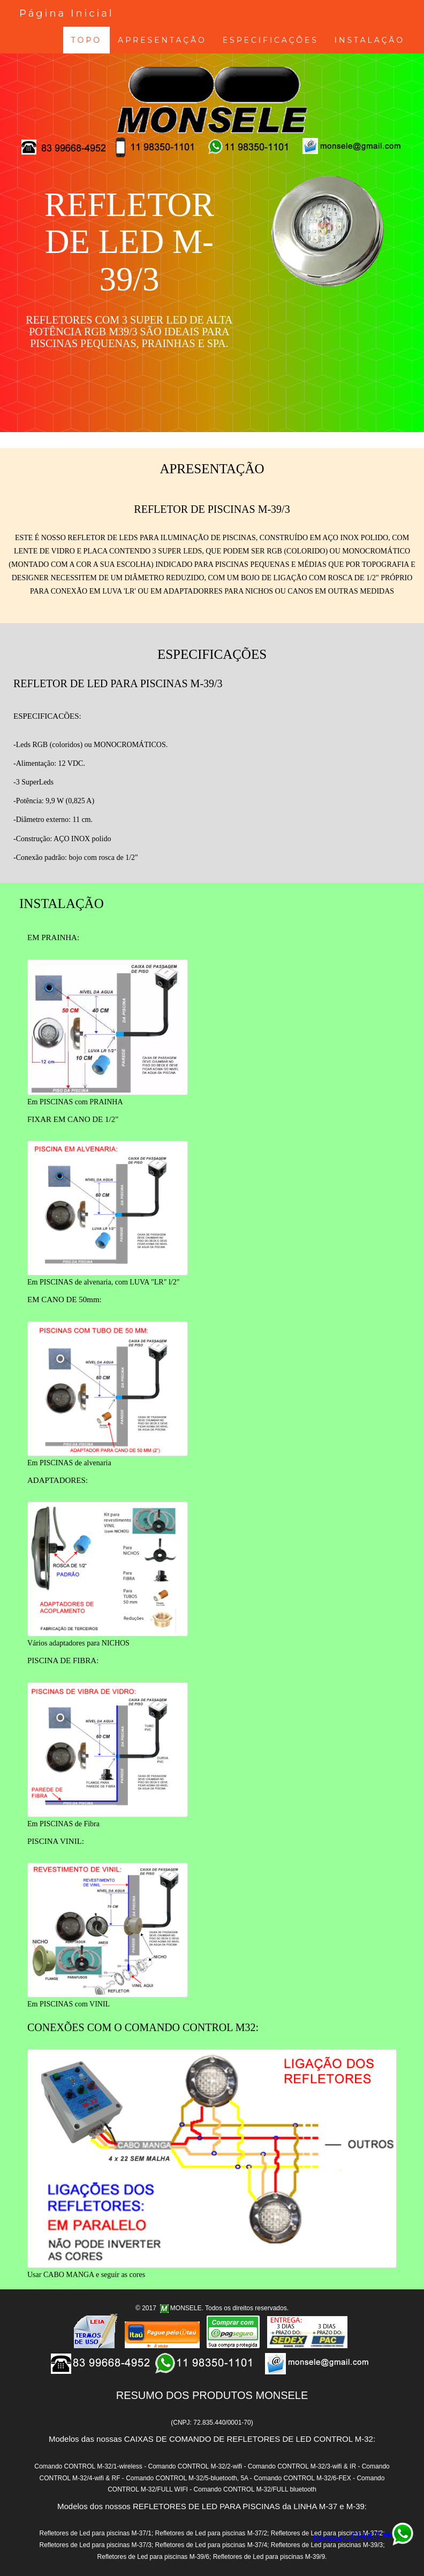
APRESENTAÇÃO (162, 40)
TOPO (86, 40)
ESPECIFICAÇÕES (271, 40)
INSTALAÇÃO (370, 40)
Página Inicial (66, 13)
